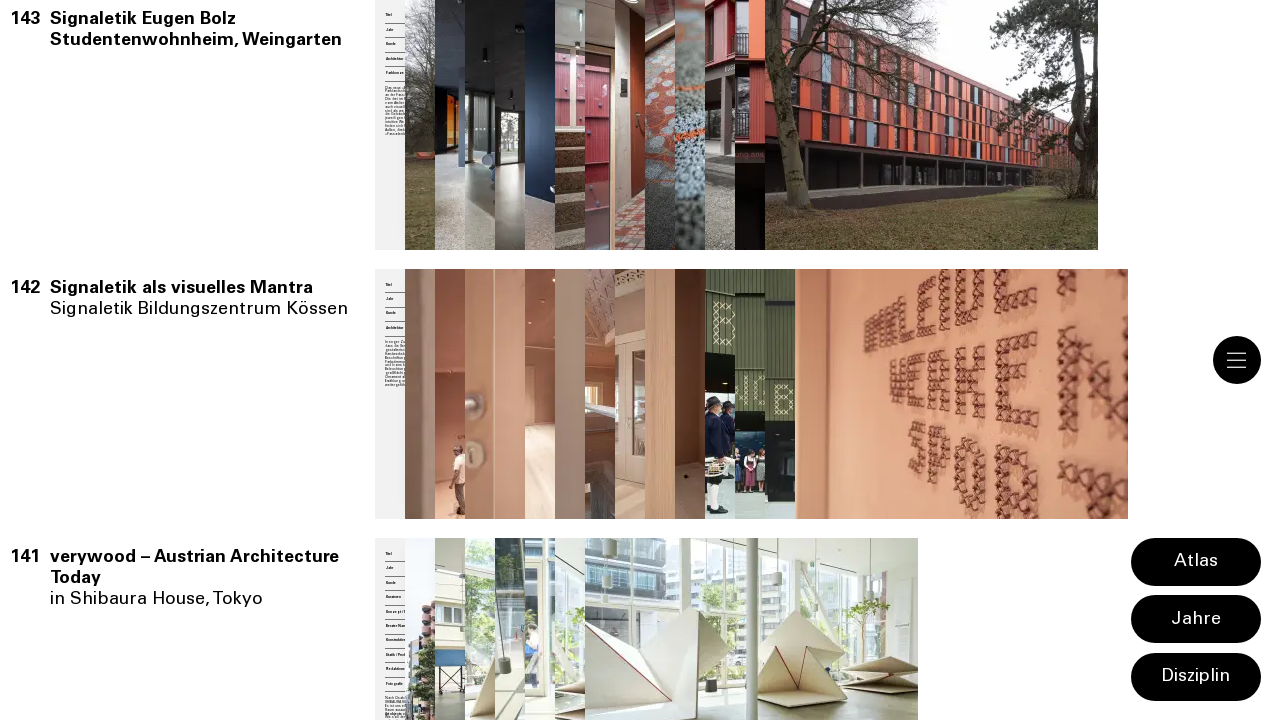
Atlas (1196, 562)
